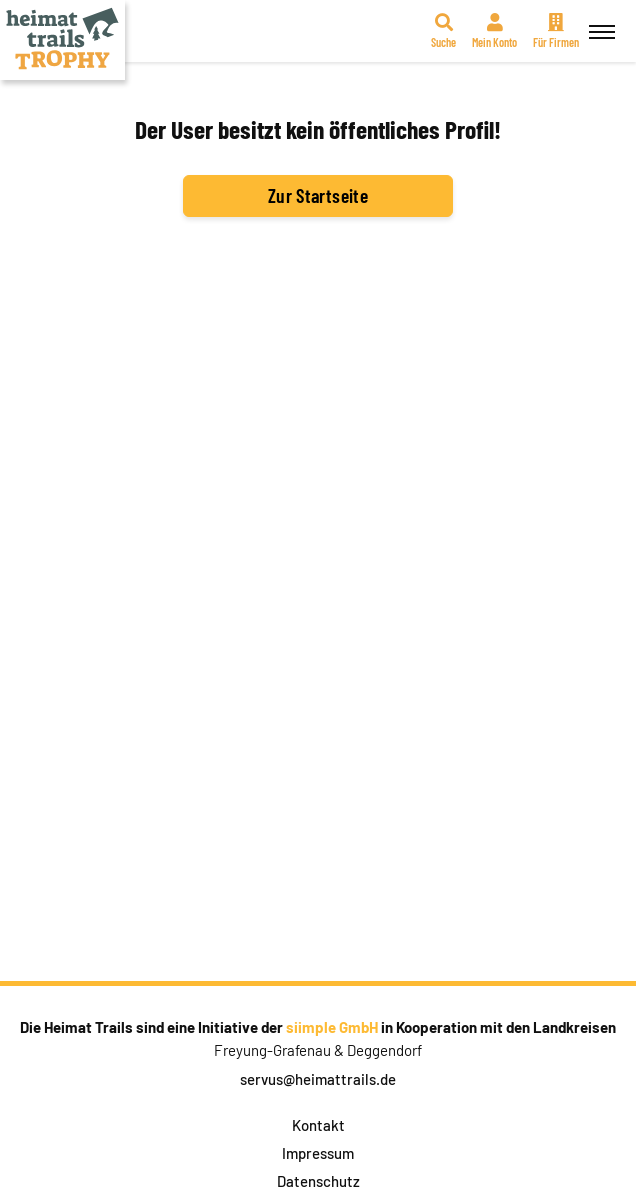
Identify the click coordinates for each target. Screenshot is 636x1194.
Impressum (318, 1153)
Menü (599, 20)
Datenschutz (318, 1181)
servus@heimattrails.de (318, 1079)
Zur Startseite (318, 195)
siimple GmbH (332, 1027)
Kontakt (318, 1125)
